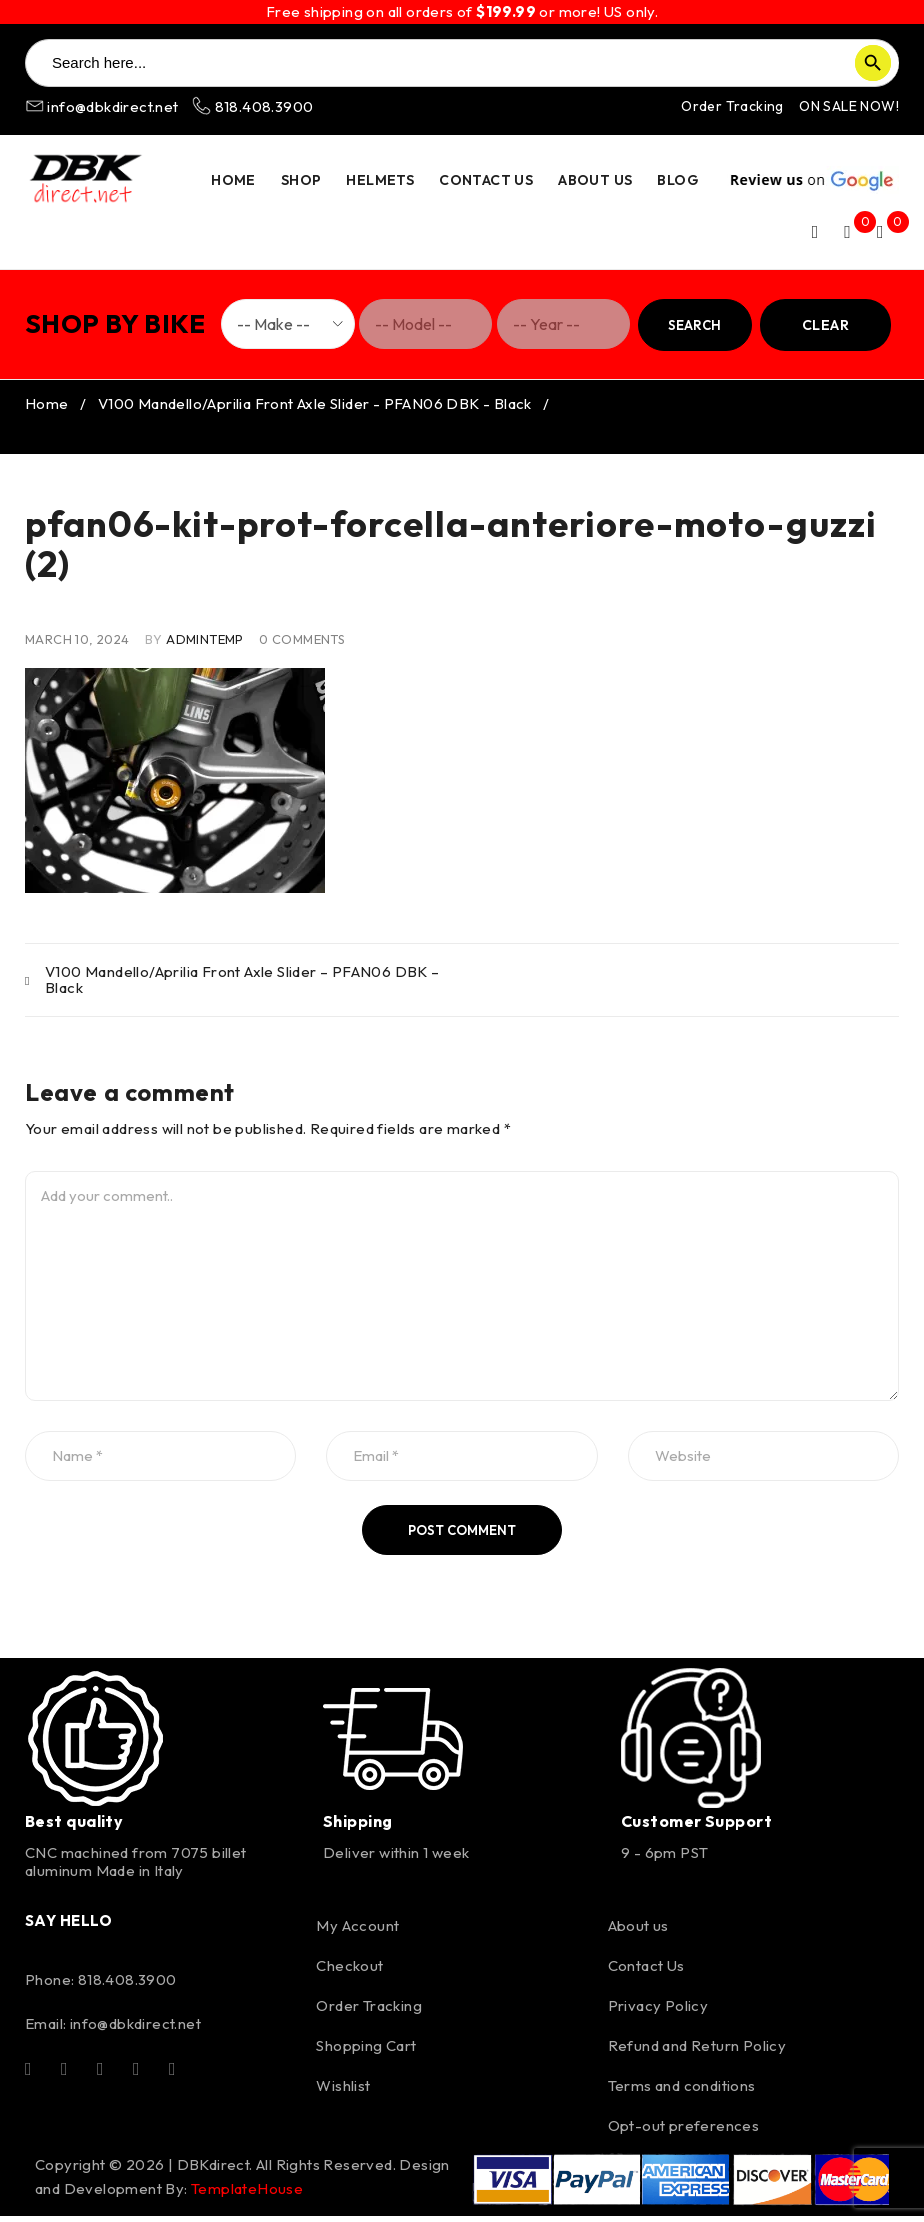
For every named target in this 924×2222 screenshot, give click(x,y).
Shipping (358, 1827)
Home (47, 409)
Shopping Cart (366, 2051)
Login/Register (814, 232)
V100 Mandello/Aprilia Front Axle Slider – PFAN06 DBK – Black (242, 986)
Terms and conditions (682, 2091)
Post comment (462, 1536)
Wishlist (343, 2091)
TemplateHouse (247, 2194)
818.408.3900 (252, 106)
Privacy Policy (658, 2011)
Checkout (349, 1971)
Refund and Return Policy (697, 2051)
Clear (825, 325)
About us (638, 1931)
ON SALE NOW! (849, 106)
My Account (357, 1931)
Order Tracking (732, 106)
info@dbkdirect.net (103, 106)
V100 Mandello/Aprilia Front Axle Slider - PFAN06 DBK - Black (315, 409)
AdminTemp (205, 645)
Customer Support (696, 1827)
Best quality (74, 1827)
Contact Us (646, 1971)
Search (694, 325)
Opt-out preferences (684, 2131)
